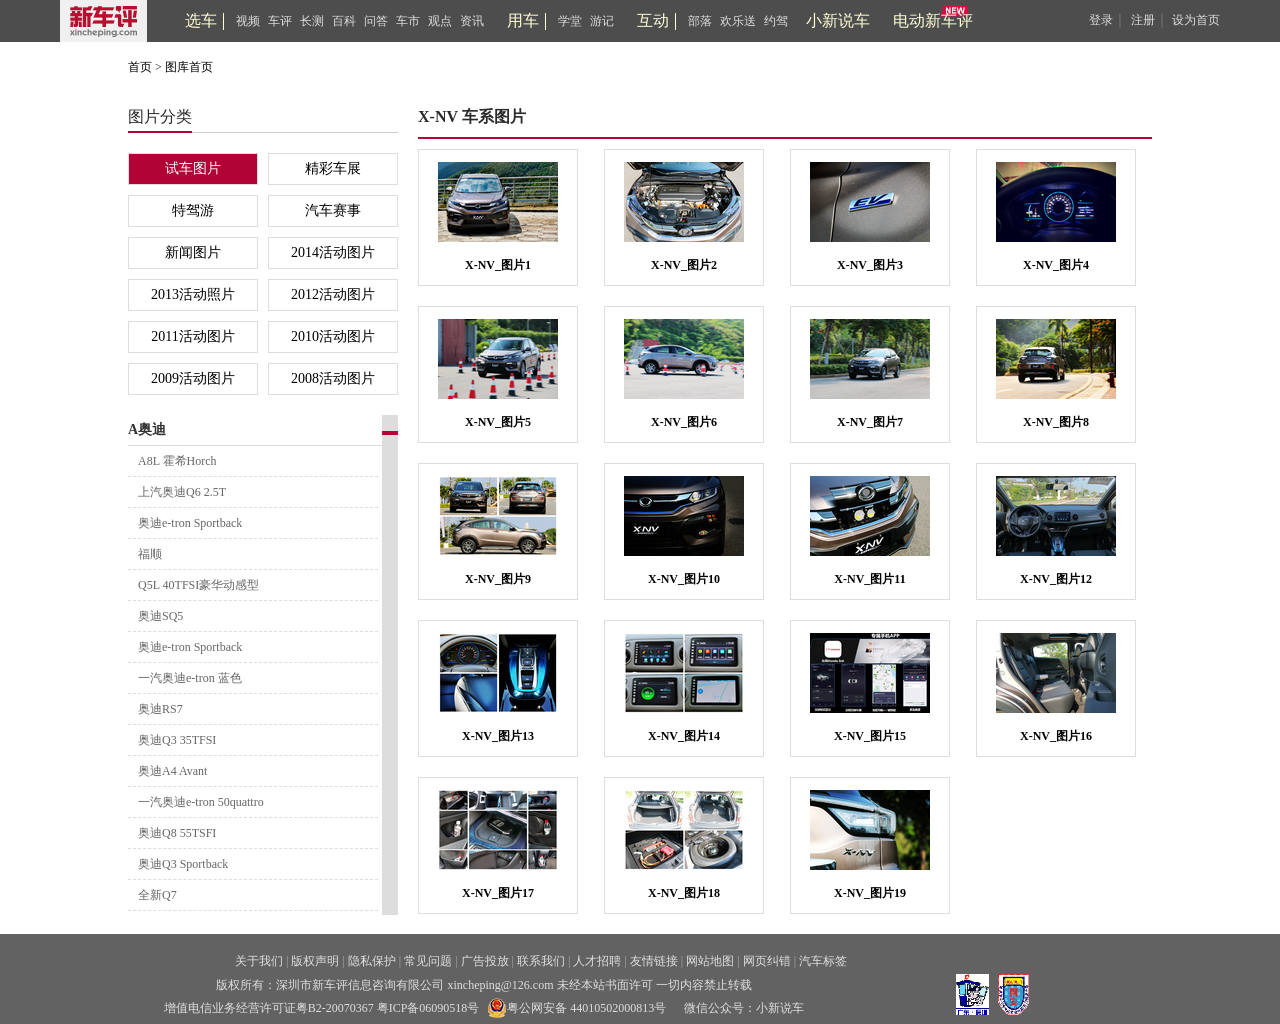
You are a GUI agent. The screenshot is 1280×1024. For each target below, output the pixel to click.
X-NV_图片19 (870, 893)
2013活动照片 (193, 294)
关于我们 (259, 961)
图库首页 (189, 67)
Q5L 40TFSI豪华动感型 (198, 585)
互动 (653, 20)
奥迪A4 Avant (172, 771)
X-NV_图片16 (1056, 736)
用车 (523, 20)
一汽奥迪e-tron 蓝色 (190, 678)
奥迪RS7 (160, 709)
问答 (376, 21)
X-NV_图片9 (498, 579)
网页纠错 (767, 961)
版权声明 (315, 961)
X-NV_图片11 (869, 579)
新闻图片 (193, 252)
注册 (1143, 20)
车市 (408, 21)
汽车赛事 (333, 210)
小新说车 (838, 20)
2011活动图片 (192, 336)
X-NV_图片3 (870, 265)
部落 (700, 21)
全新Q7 (157, 895)
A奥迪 (147, 429)
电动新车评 (933, 20)
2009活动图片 (193, 378)
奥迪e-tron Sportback (190, 523)
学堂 (570, 21)
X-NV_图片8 (1056, 422)
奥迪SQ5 (160, 616)
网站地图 (710, 961)
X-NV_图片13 (498, 736)
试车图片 (193, 168)
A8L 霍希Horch (177, 461)
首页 (140, 67)
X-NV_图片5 (498, 422)
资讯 (472, 21)
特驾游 (193, 210)
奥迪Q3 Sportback (183, 864)
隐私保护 (372, 961)
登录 (1101, 20)
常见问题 (428, 961)
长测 (312, 21)
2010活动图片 (333, 336)
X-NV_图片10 (684, 579)
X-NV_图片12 (1056, 579)
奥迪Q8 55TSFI (177, 833)
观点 (440, 21)
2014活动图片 (333, 252)
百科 (344, 21)
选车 (201, 20)
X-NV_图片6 (684, 422)
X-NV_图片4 (1056, 265)
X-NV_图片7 (870, 422)
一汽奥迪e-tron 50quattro (201, 802)
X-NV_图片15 (870, 736)
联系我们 (541, 961)
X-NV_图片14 (684, 736)
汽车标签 (823, 961)
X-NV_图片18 (684, 893)
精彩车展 (333, 168)
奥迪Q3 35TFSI (177, 740)
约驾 (776, 21)
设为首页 (1196, 20)
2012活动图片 (333, 294)
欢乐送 (738, 21)
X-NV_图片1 (498, 265)
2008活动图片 (333, 378)
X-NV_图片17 (498, 893)
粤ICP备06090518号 (428, 1008)
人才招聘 (597, 961)
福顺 (150, 554)
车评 (280, 21)
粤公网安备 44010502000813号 (576, 1008)
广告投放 (485, 961)
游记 (602, 21)
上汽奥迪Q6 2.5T (182, 492)
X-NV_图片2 (684, 265)
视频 (248, 21)
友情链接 (654, 961)
